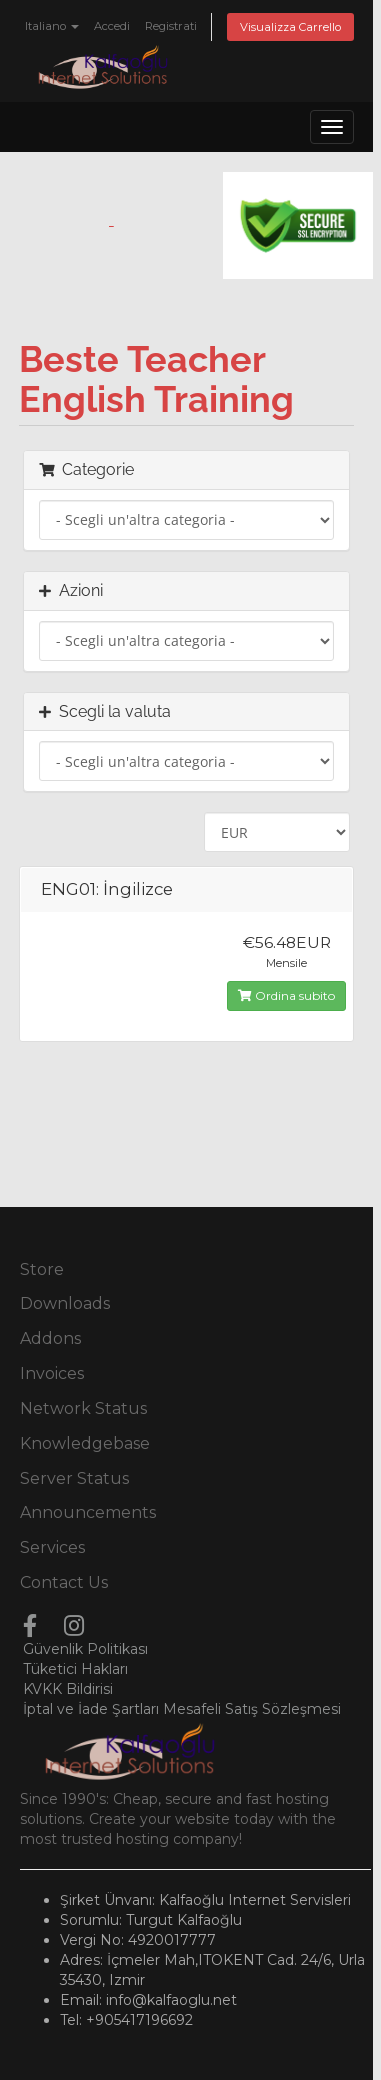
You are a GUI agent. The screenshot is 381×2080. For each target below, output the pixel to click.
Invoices (52, 1373)
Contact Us (64, 1582)
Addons (50, 1338)
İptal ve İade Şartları (91, 1709)
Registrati (171, 26)
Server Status (74, 1478)
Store (42, 1269)
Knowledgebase (85, 1443)
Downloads (65, 1303)
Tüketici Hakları (75, 1669)
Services (52, 1547)
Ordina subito (286, 995)
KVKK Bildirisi (68, 1689)
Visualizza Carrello (290, 27)
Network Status (83, 1408)
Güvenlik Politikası (85, 1649)
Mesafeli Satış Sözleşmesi (252, 1709)
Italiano (52, 26)
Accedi (112, 26)
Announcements (88, 1512)
